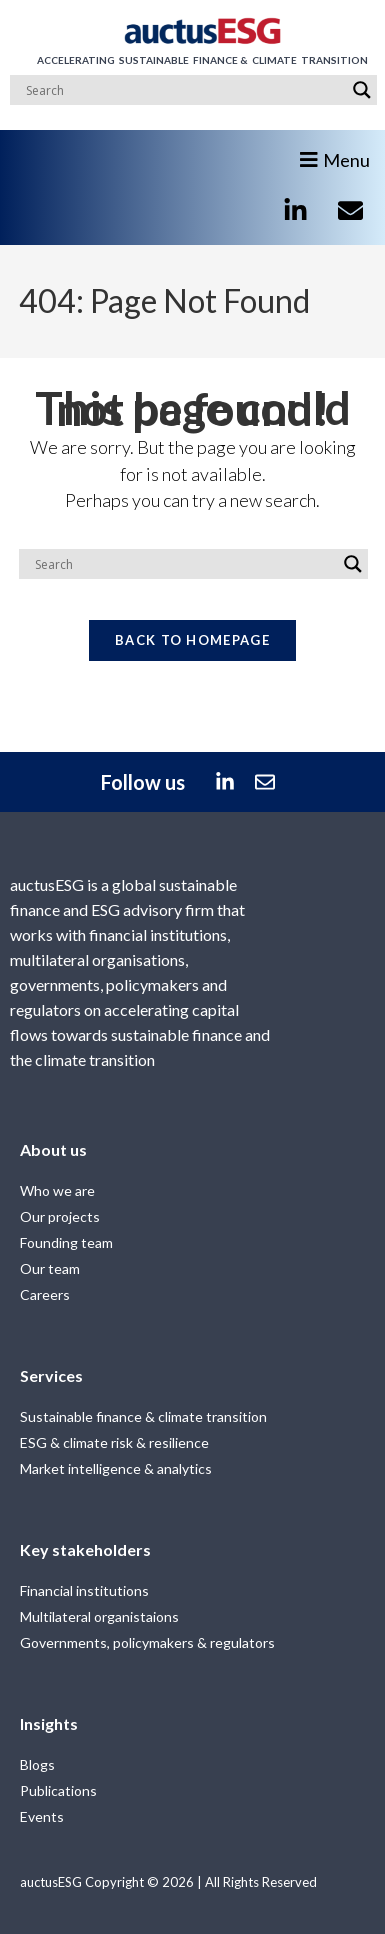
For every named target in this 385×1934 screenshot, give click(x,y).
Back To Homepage (192, 640)
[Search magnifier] (362, 90)
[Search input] (184, 90)
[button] (340, 152)
